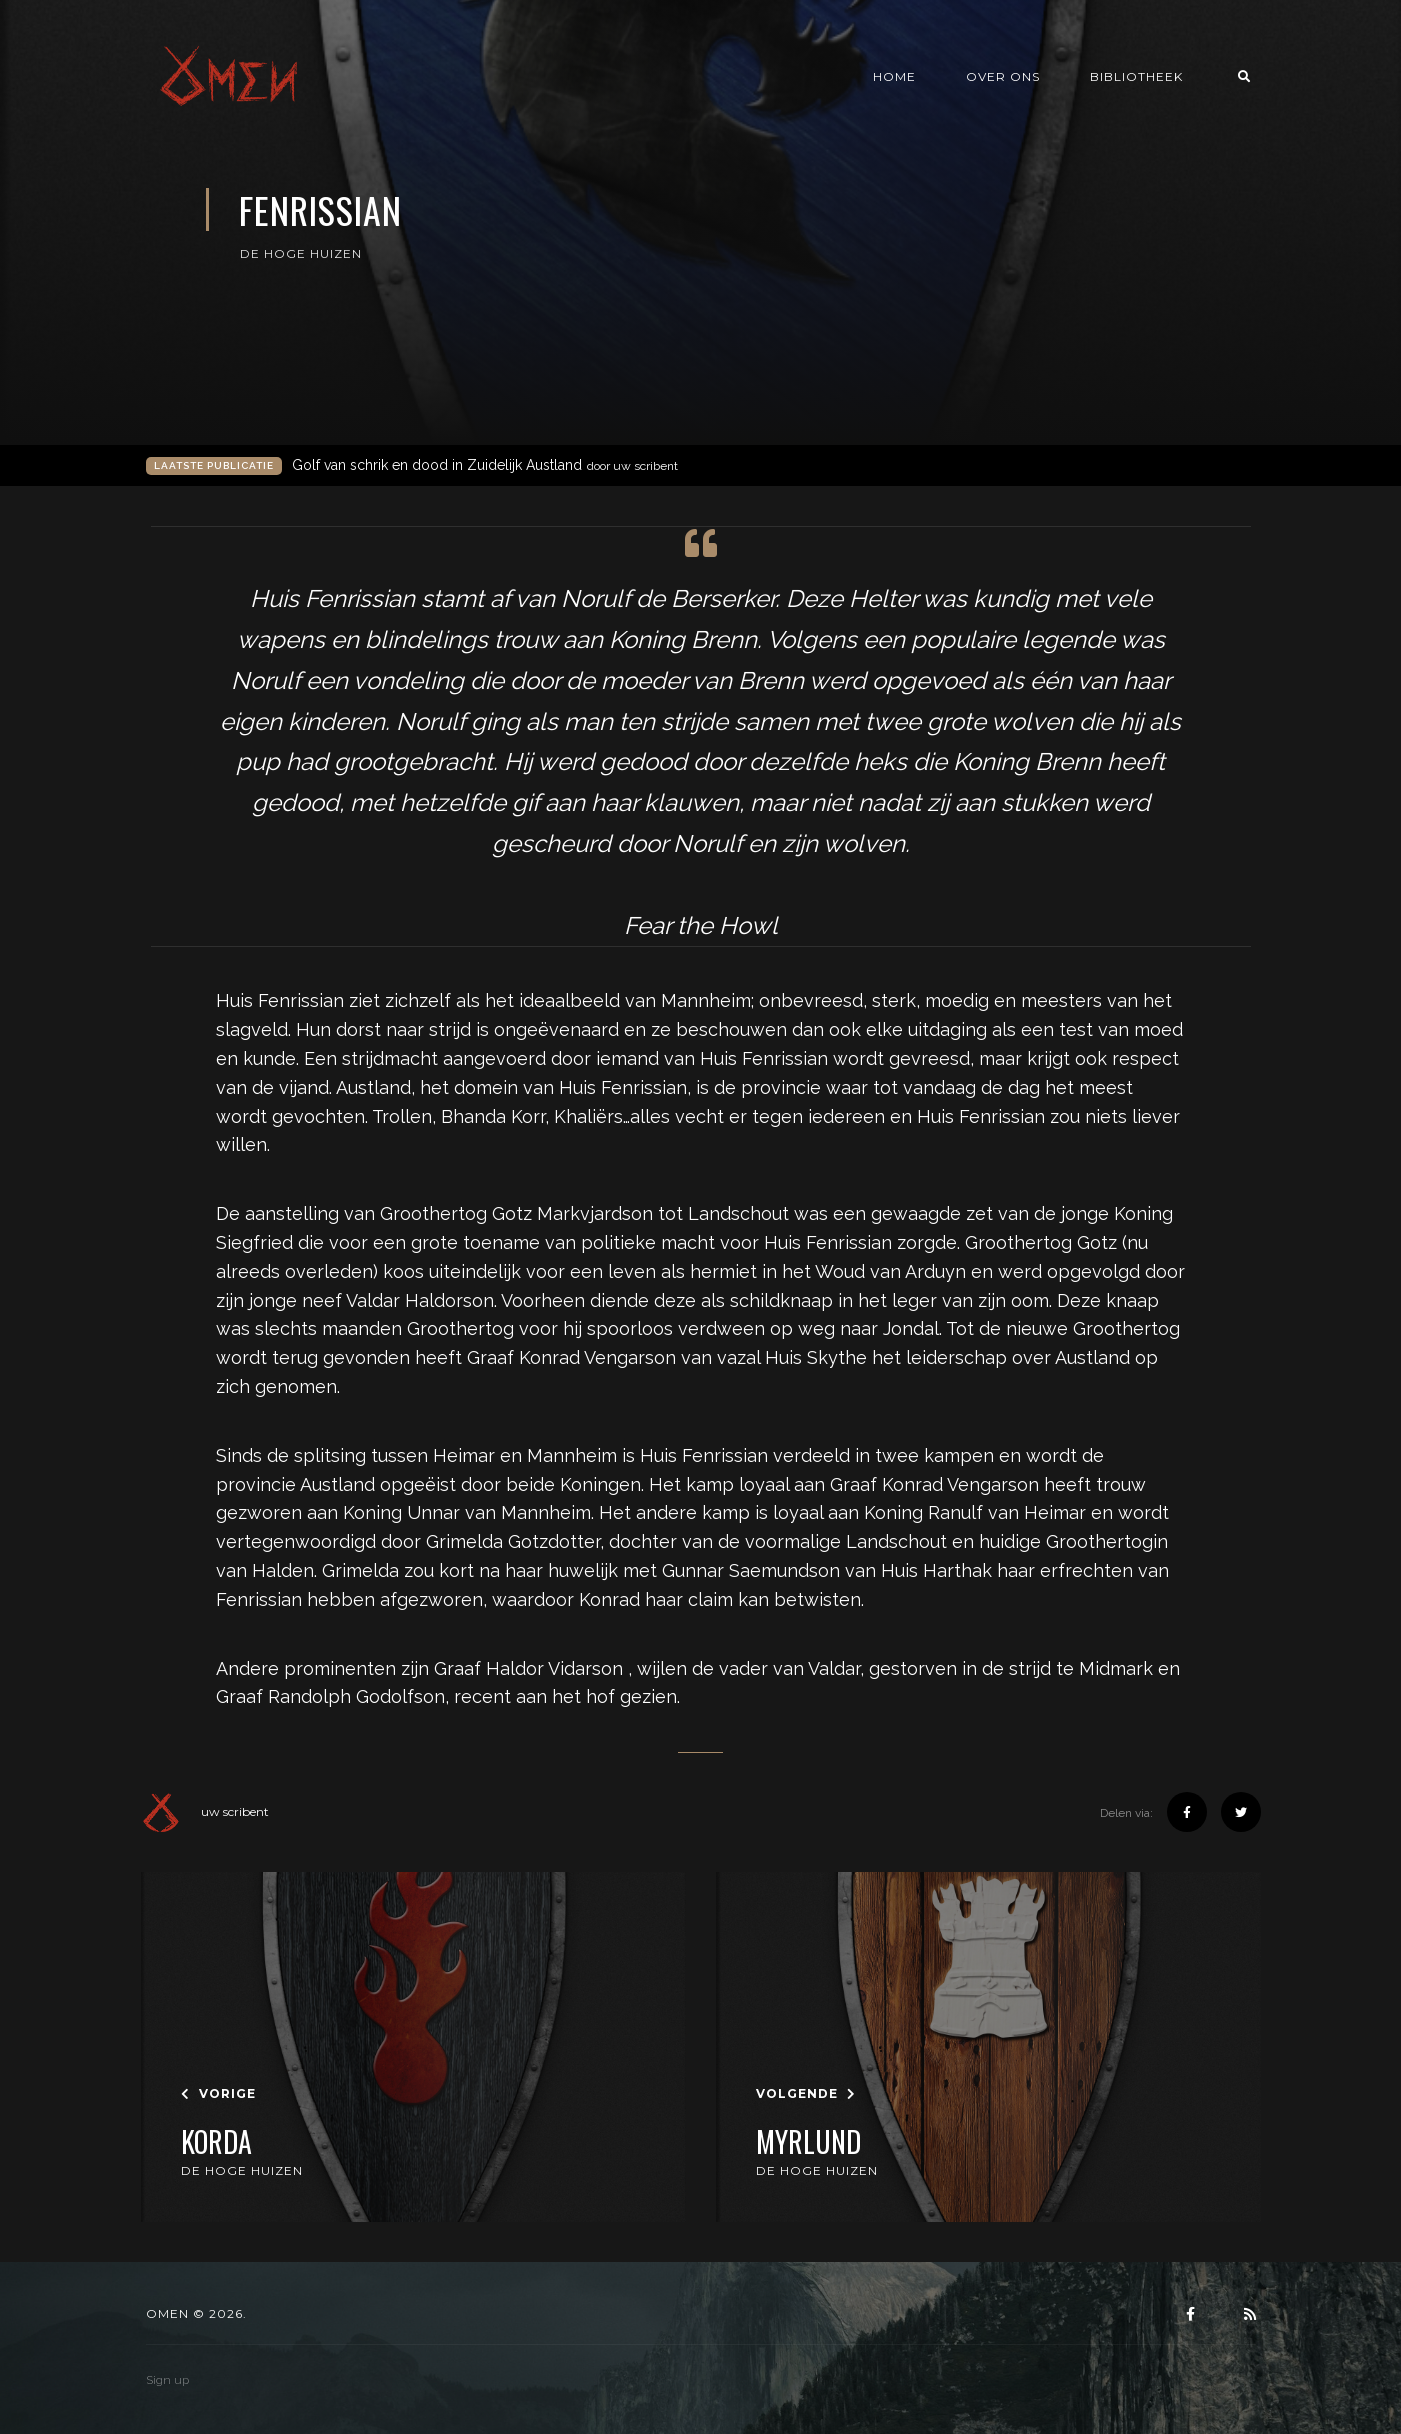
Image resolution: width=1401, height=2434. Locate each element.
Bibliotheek (1136, 76)
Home (894, 76)
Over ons (1003, 76)
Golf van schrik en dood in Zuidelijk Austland (485, 465)
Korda (216, 2142)
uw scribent (205, 1812)
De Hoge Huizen (301, 253)
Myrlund (808, 2142)
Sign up (167, 2380)
